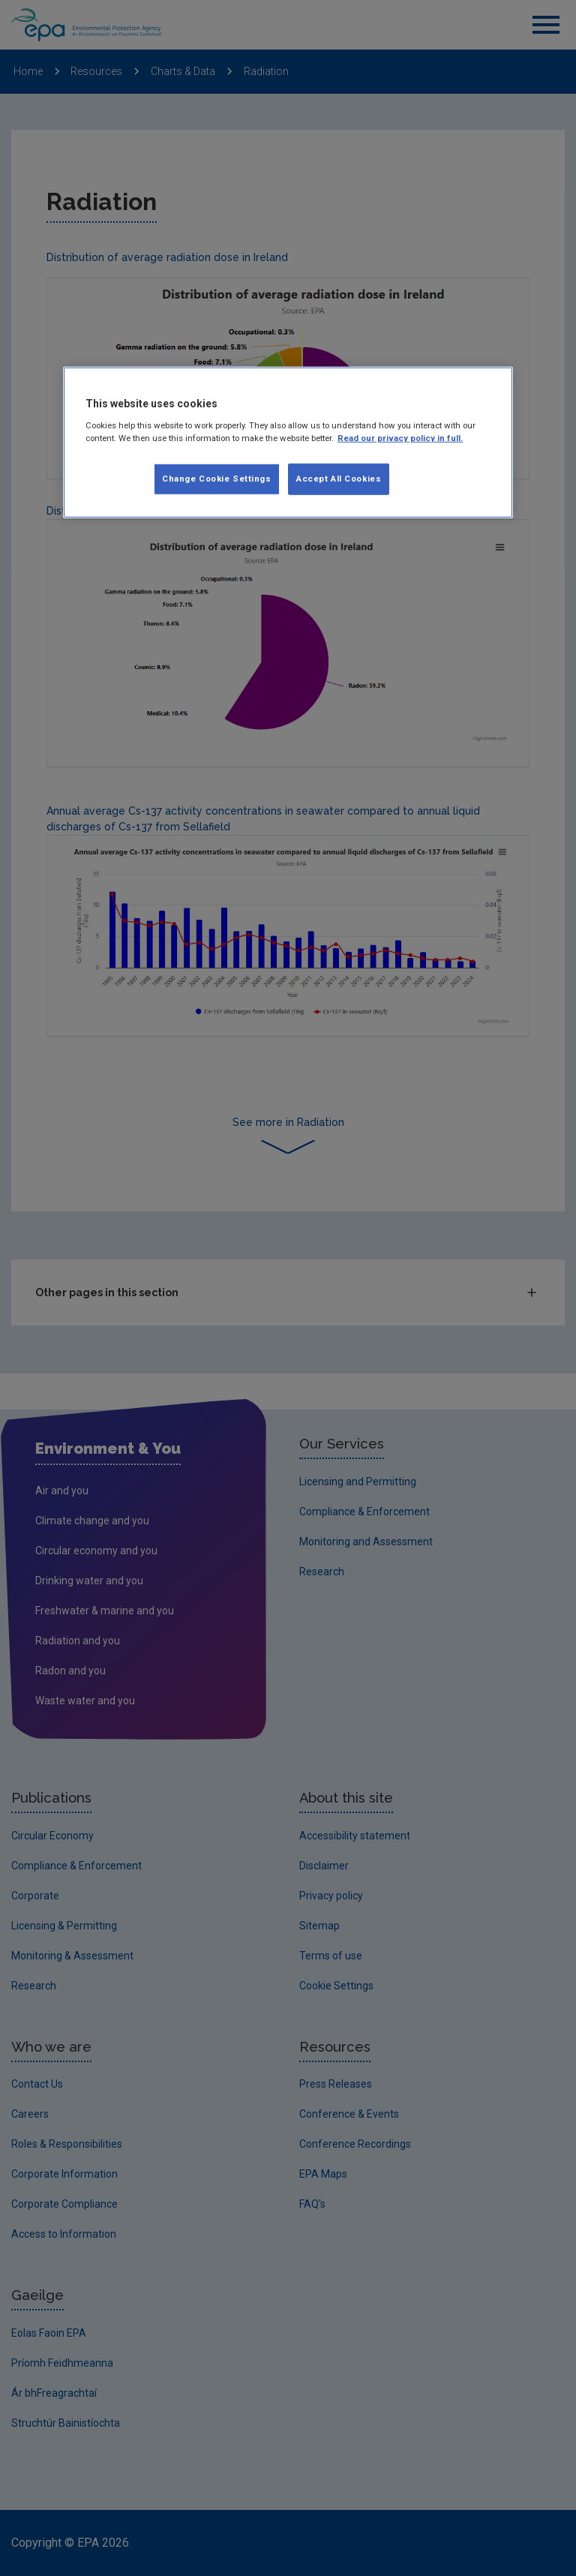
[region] (288, 442)
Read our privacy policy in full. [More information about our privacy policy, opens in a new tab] (400, 438)
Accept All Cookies (338, 478)
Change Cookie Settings (217, 478)
